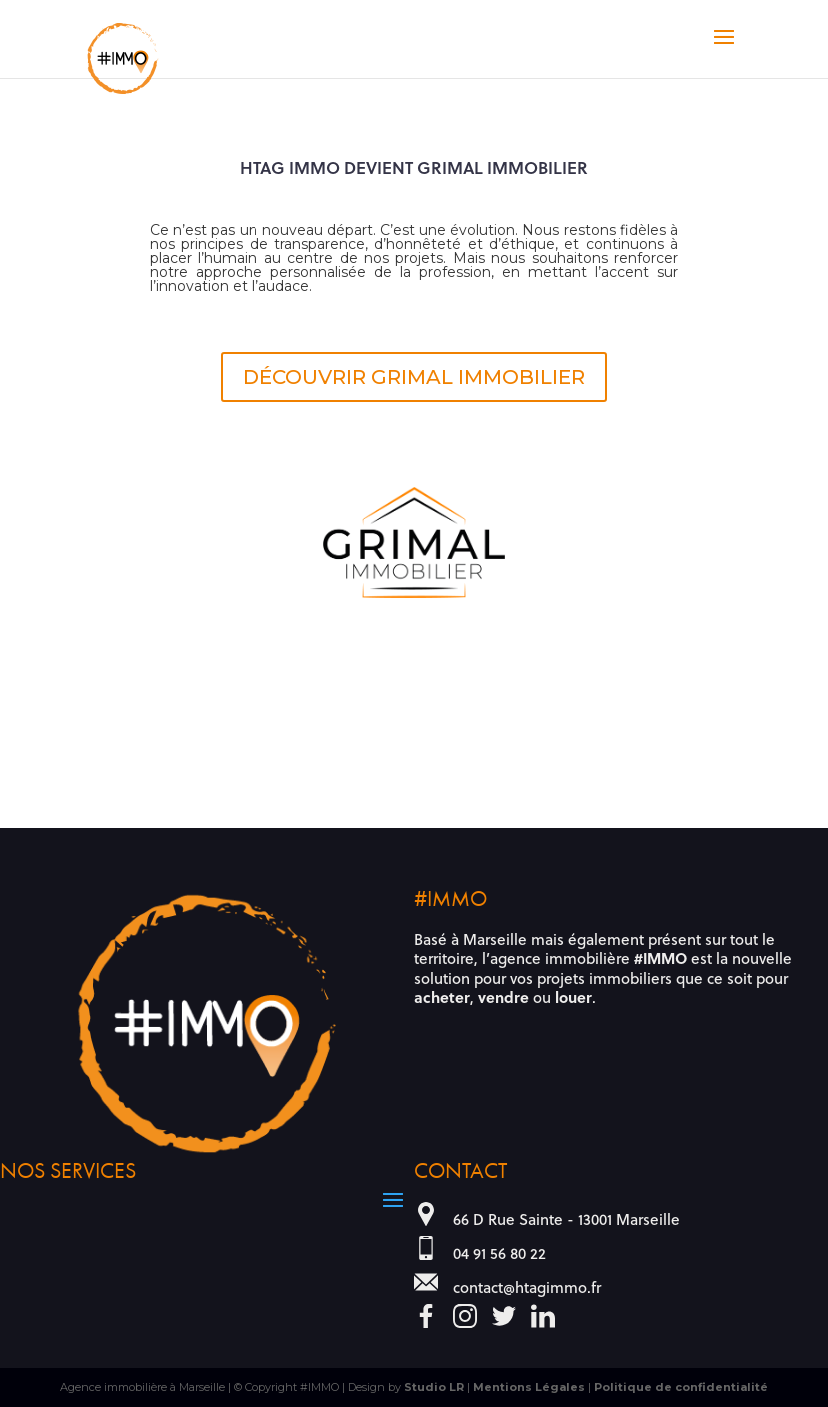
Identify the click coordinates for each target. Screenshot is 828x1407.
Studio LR (434, 1387)
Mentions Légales (529, 1387)
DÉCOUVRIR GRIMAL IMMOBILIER (414, 377)
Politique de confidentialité (681, 1387)
